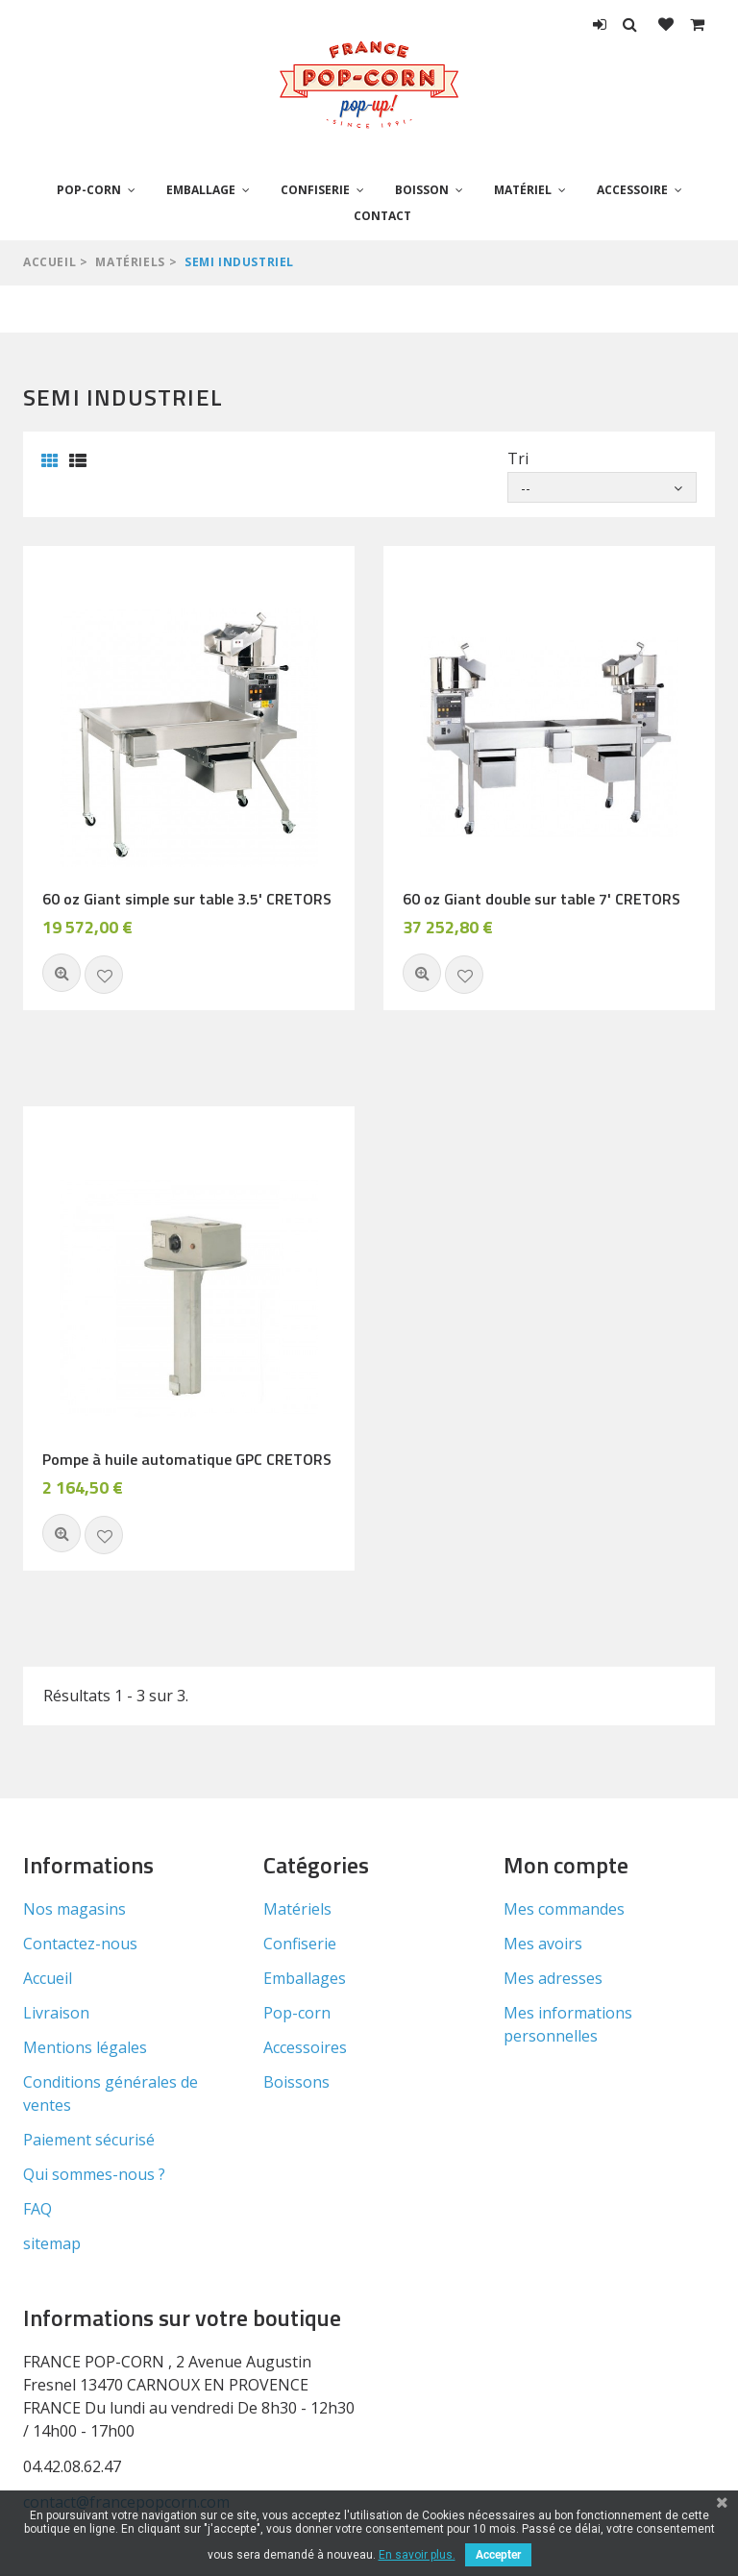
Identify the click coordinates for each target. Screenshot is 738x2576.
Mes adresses (553, 1978)
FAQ (37, 2208)
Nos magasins (74, 1909)
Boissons (296, 2082)
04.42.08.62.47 (72, 2466)
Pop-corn (89, 190)
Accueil (49, 262)
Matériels (129, 262)
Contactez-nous (80, 1943)
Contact (382, 216)
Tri (518, 458)
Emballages (304, 1978)
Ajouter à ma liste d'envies (104, 974)
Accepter (498, 2555)
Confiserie (315, 190)
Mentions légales (85, 2047)
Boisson (422, 190)
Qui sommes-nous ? (94, 2174)
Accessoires (305, 2047)
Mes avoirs (543, 1943)
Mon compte (566, 1864)
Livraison (56, 2012)
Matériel (523, 190)
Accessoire (632, 190)
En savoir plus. (417, 2555)
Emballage (200, 190)
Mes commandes (564, 1909)
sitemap (52, 2243)
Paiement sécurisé (89, 2139)
